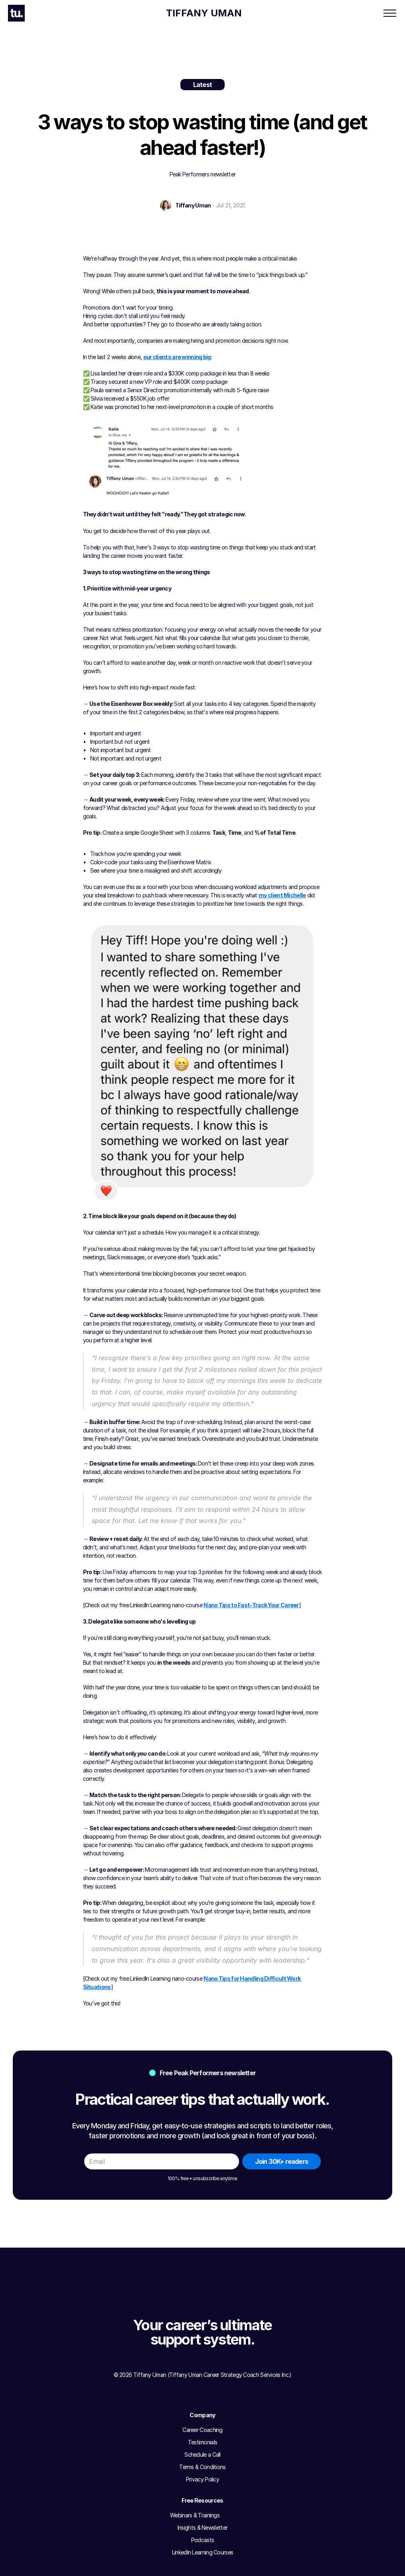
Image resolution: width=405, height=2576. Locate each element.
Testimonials (148, 2439)
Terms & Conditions (156, 2463)
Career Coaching (120, 13)
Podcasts (216, 2451)
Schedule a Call (151, 2451)
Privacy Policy (149, 2476)
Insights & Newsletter (230, 2439)
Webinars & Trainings (230, 2426)
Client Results (172, 13)
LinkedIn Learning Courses (236, 2463)
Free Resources (222, 13)
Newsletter (269, 13)
